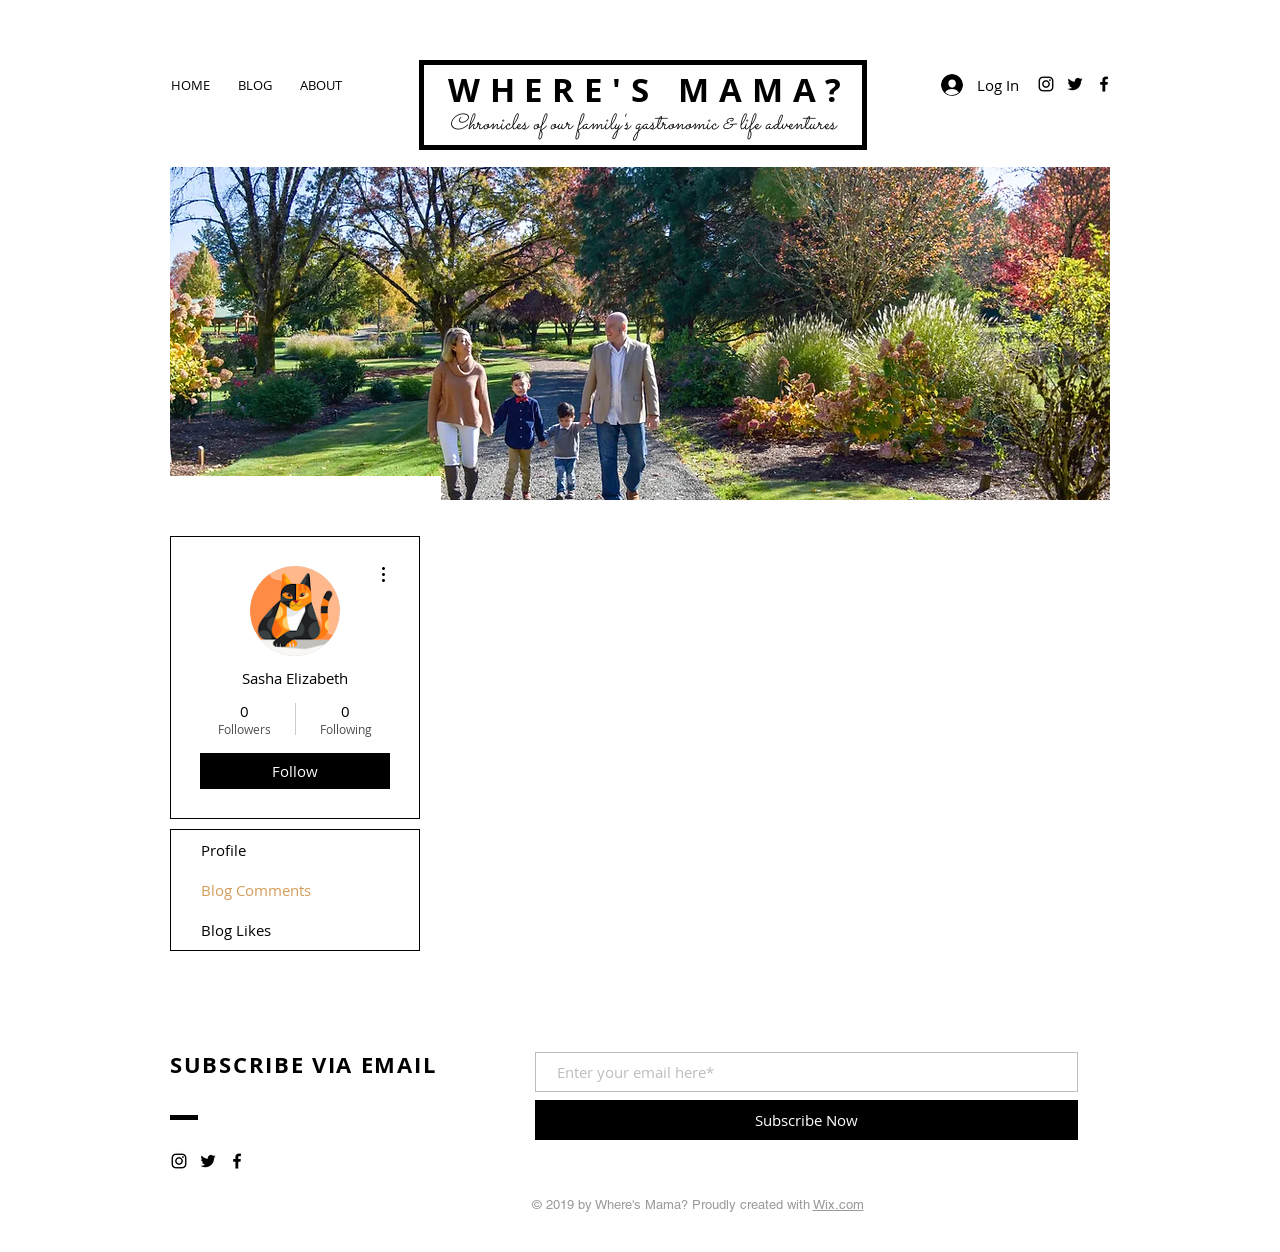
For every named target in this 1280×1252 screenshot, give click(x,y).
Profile (223, 850)
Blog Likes (236, 930)
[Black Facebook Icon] (1104, 84)
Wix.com (838, 1204)
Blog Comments (256, 890)
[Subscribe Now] (806, 1120)
